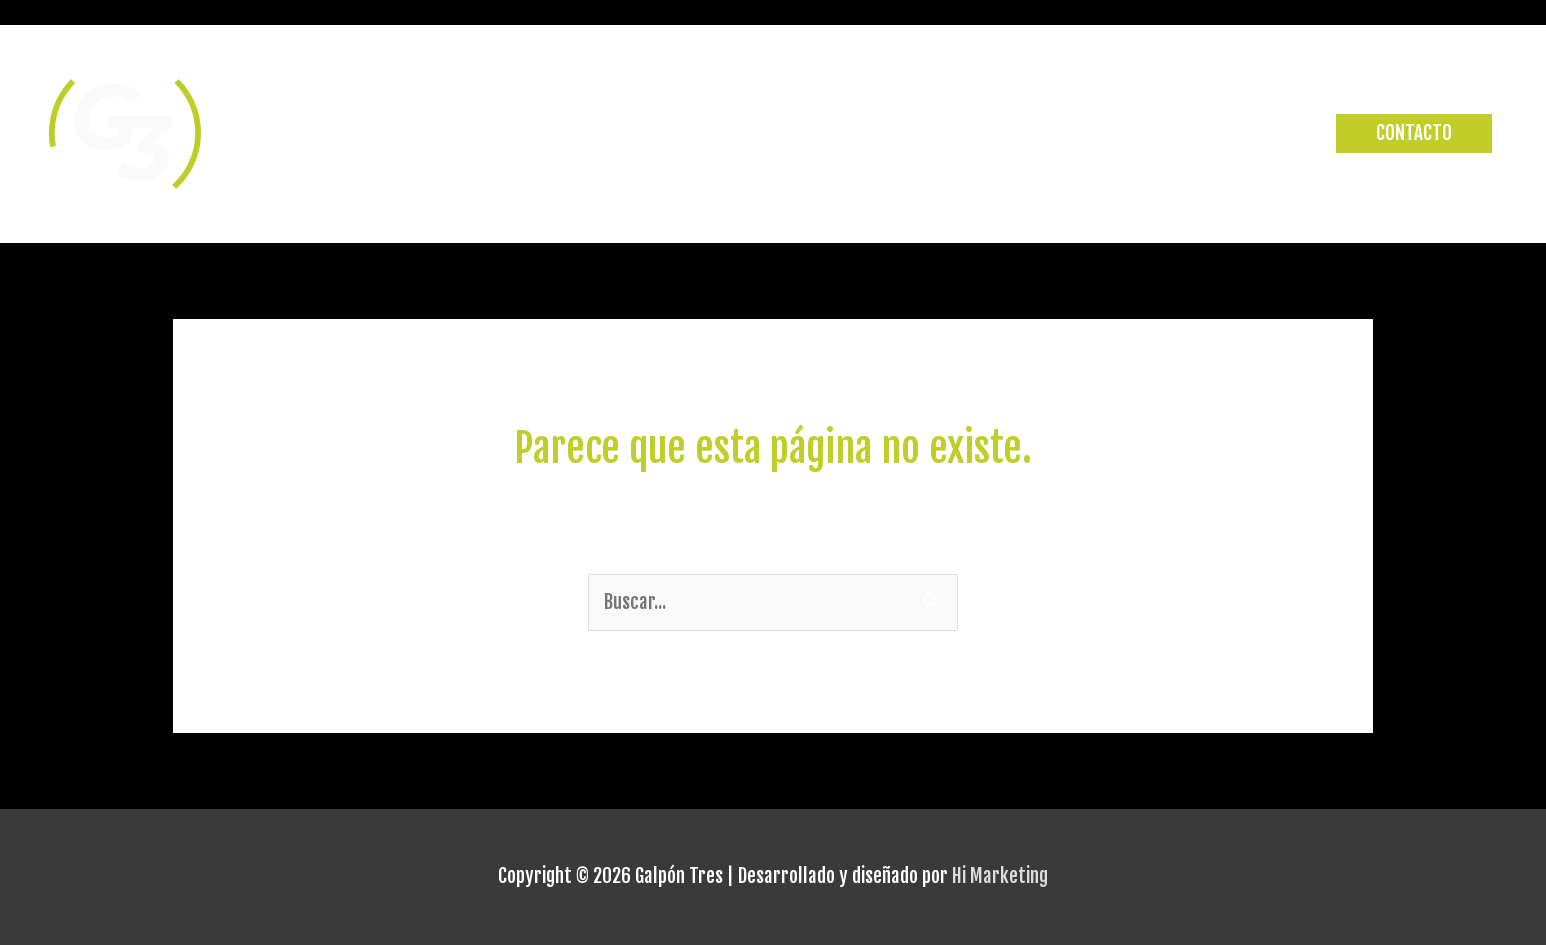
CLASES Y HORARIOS (1057, 134)
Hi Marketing (1000, 876)
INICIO (928, 134)
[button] (1414, 133)
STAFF (1186, 134)
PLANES (1272, 134)
